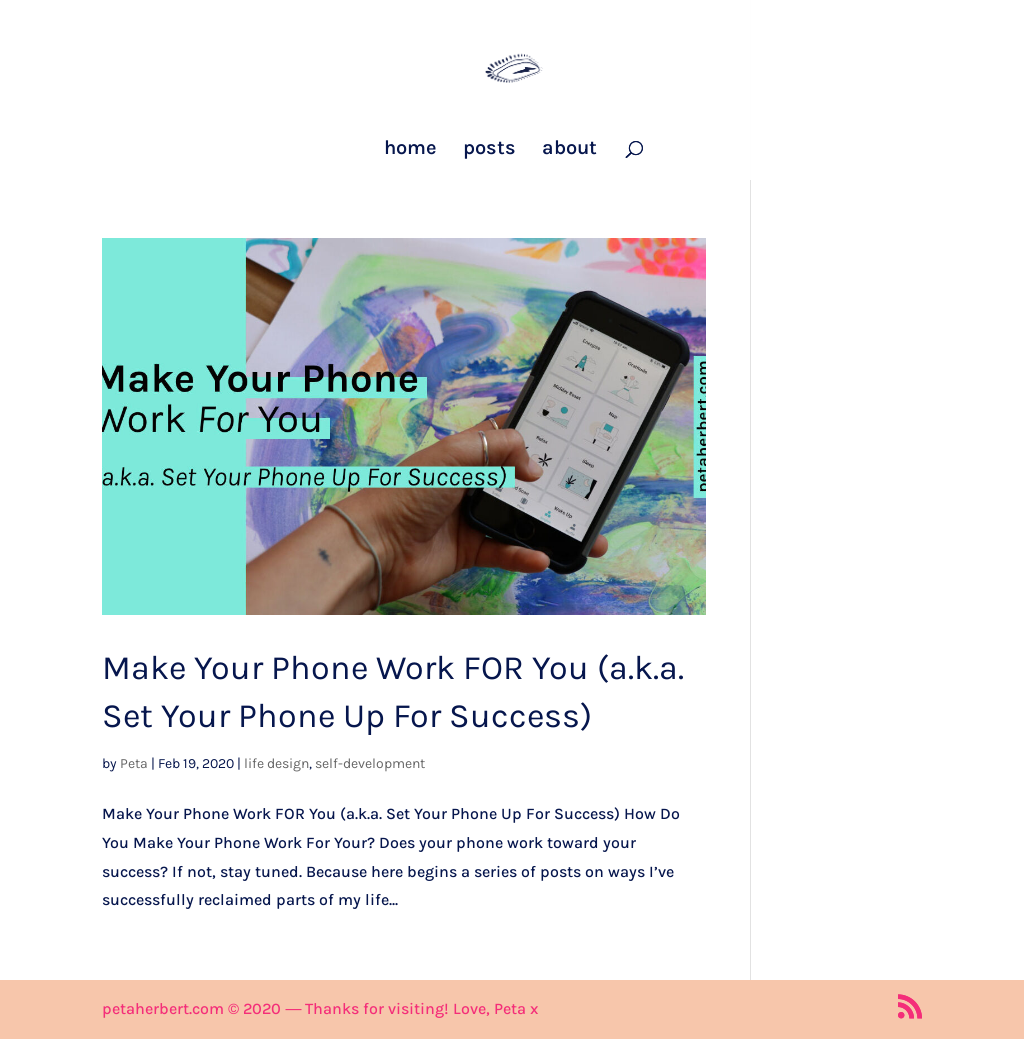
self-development (370, 763)
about (569, 150)
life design (276, 763)
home (410, 150)
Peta (134, 763)
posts (489, 150)
